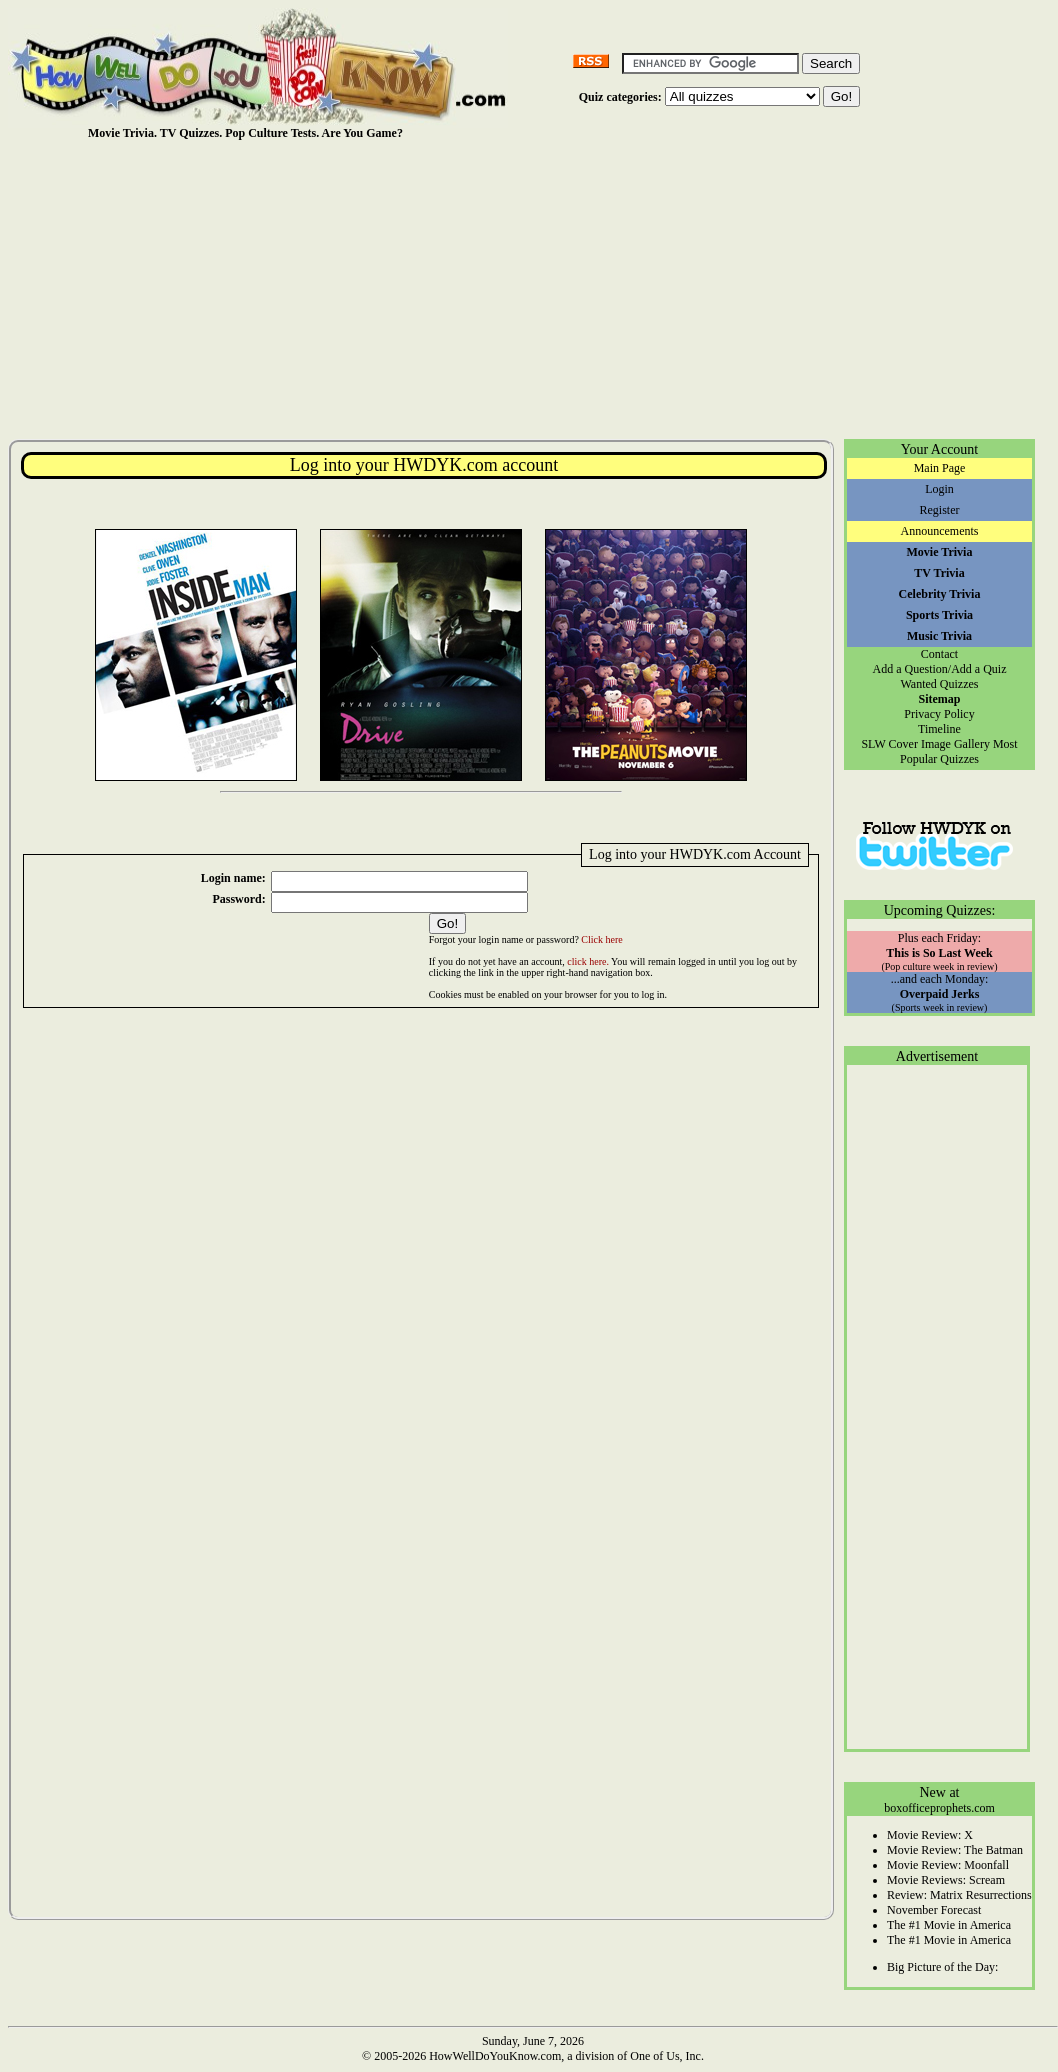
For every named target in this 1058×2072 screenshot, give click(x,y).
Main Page (940, 468)
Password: (238, 899)
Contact (939, 654)
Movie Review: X (930, 1835)
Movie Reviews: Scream (946, 1880)
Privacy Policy (939, 714)
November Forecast (934, 1910)
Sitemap (940, 699)
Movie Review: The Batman (955, 1850)
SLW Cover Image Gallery (925, 744)
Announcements (940, 531)
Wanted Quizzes (940, 684)
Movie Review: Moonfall (948, 1865)
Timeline (939, 729)
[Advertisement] (533, 289)
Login (939, 489)
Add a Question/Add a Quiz (940, 669)
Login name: (233, 878)
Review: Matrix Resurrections (959, 1895)
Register (940, 510)
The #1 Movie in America (949, 1925)
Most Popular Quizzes (959, 751)
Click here (601, 939)
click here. (588, 961)
